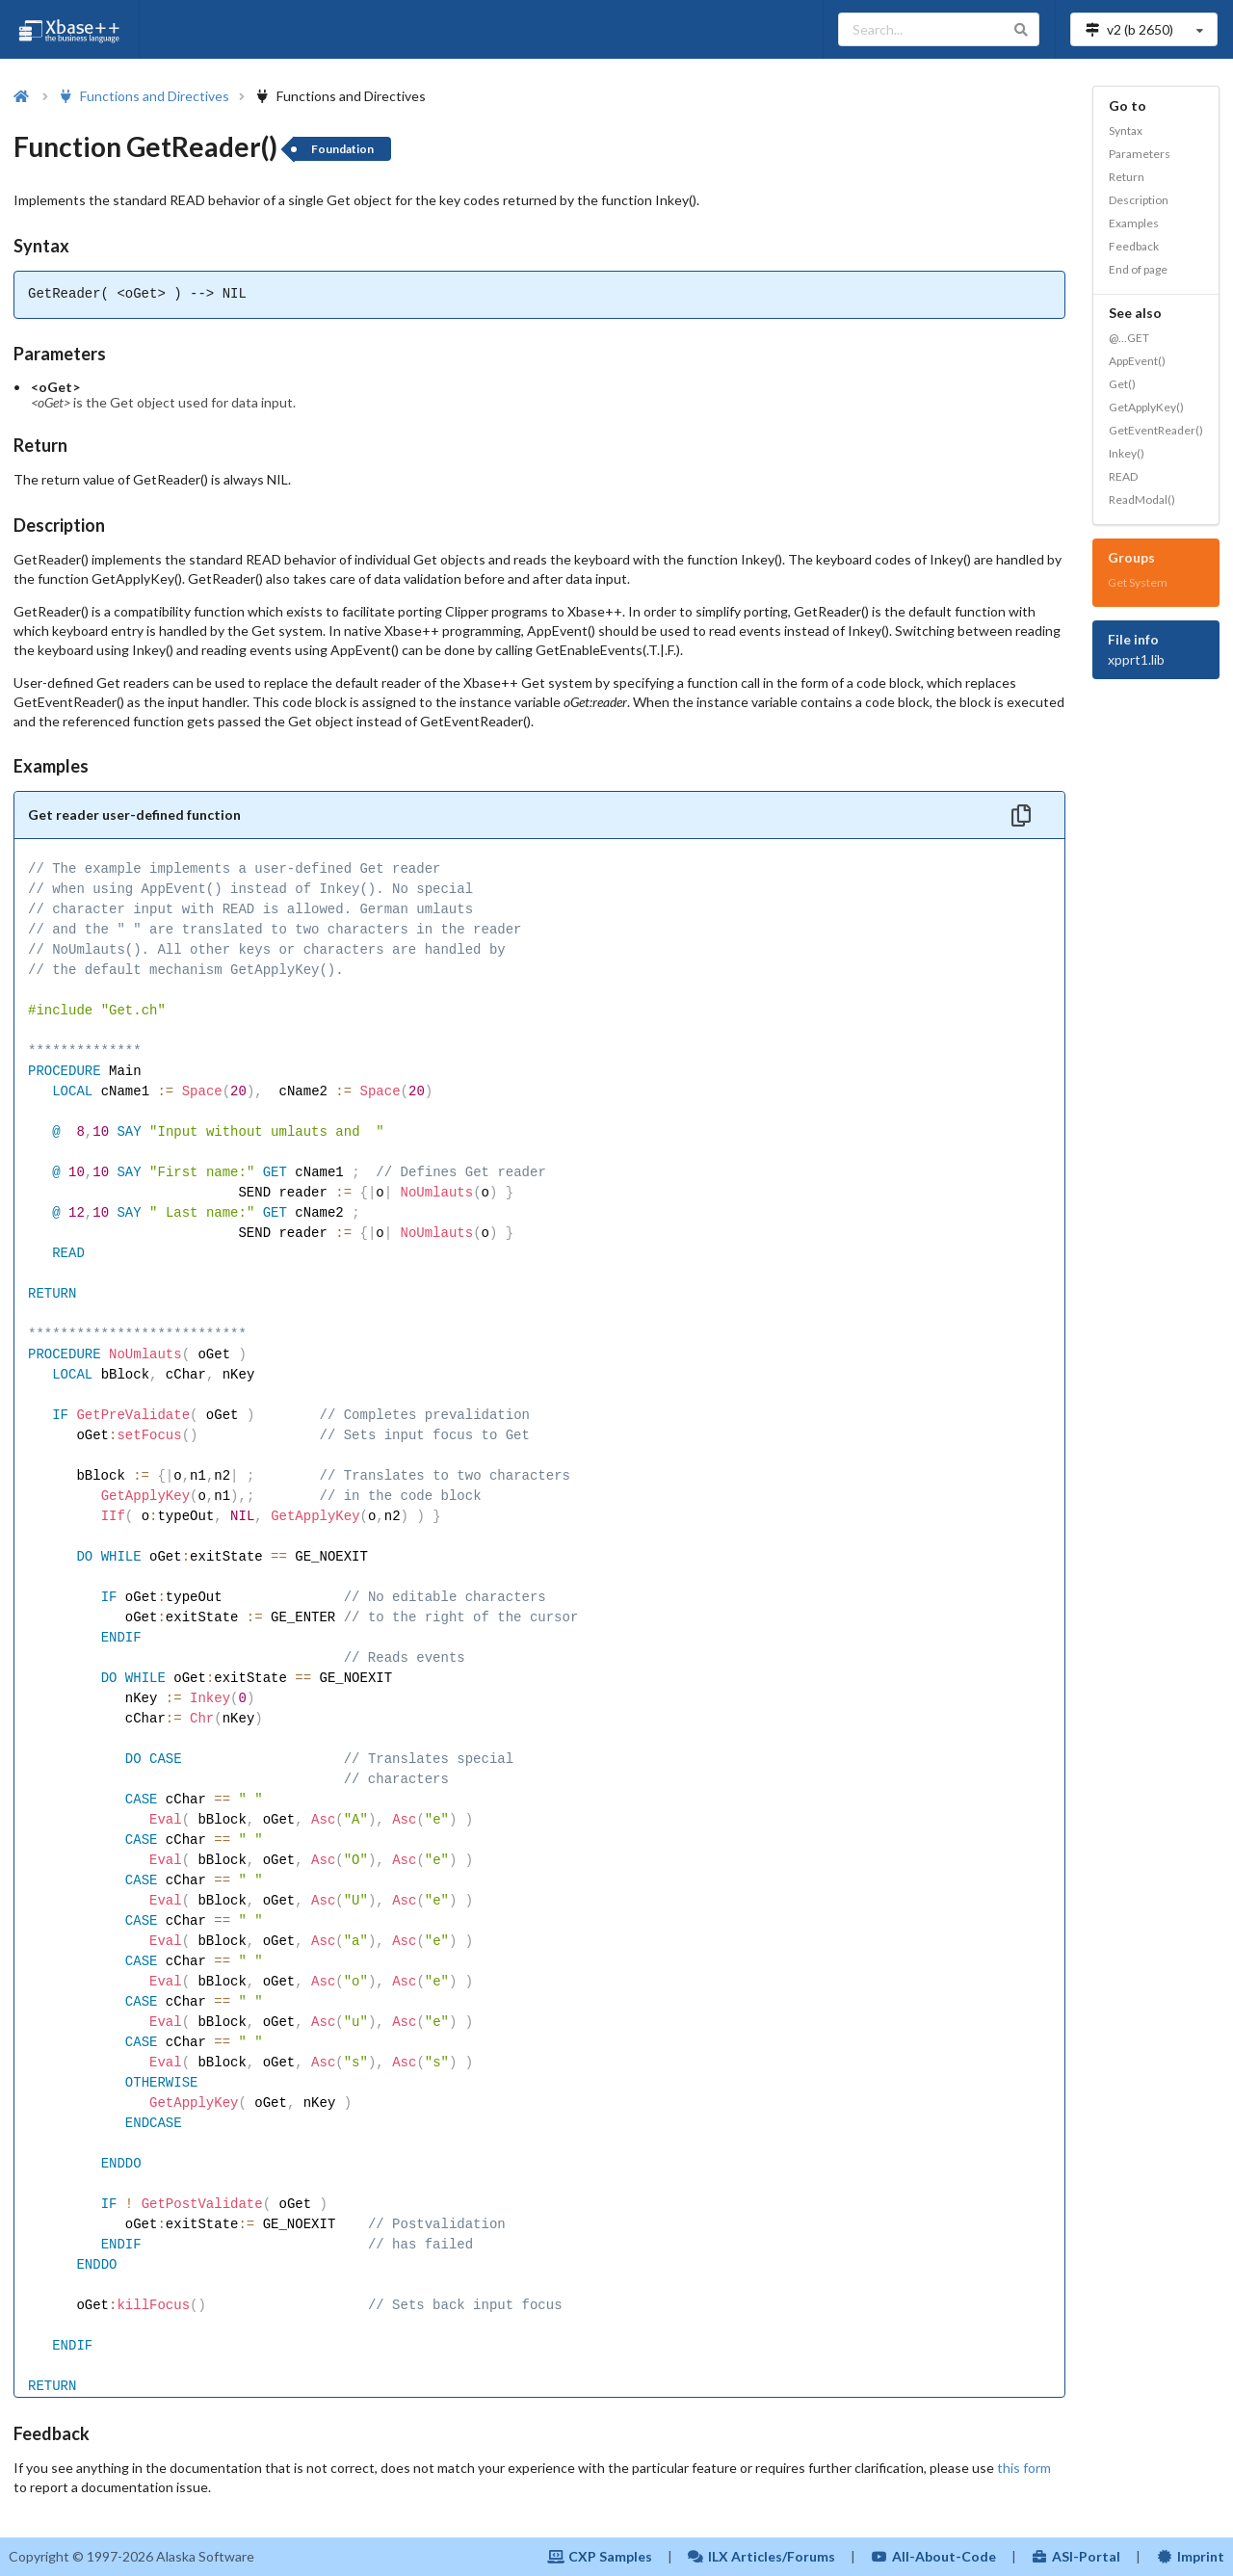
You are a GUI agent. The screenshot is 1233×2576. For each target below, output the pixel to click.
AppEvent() (1137, 361)
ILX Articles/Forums (762, 2556)
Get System (1137, 582)
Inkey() (1126, 453)
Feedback (1134, 246)
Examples (1134, 223)
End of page (1138, 269)
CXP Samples (599, 2556)
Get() (1122, 384)
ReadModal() (1142, 499)
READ (1123, 476)
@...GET (1129, 337)
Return (1126, 177)
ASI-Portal (1076, 2556)
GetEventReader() (1156, 430)
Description (1138, 200)
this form (1024, 2467)
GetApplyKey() (1146, 407)
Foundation (342, 149)
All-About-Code (933, 2556)
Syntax (1125, 130)
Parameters (1139, 153)
